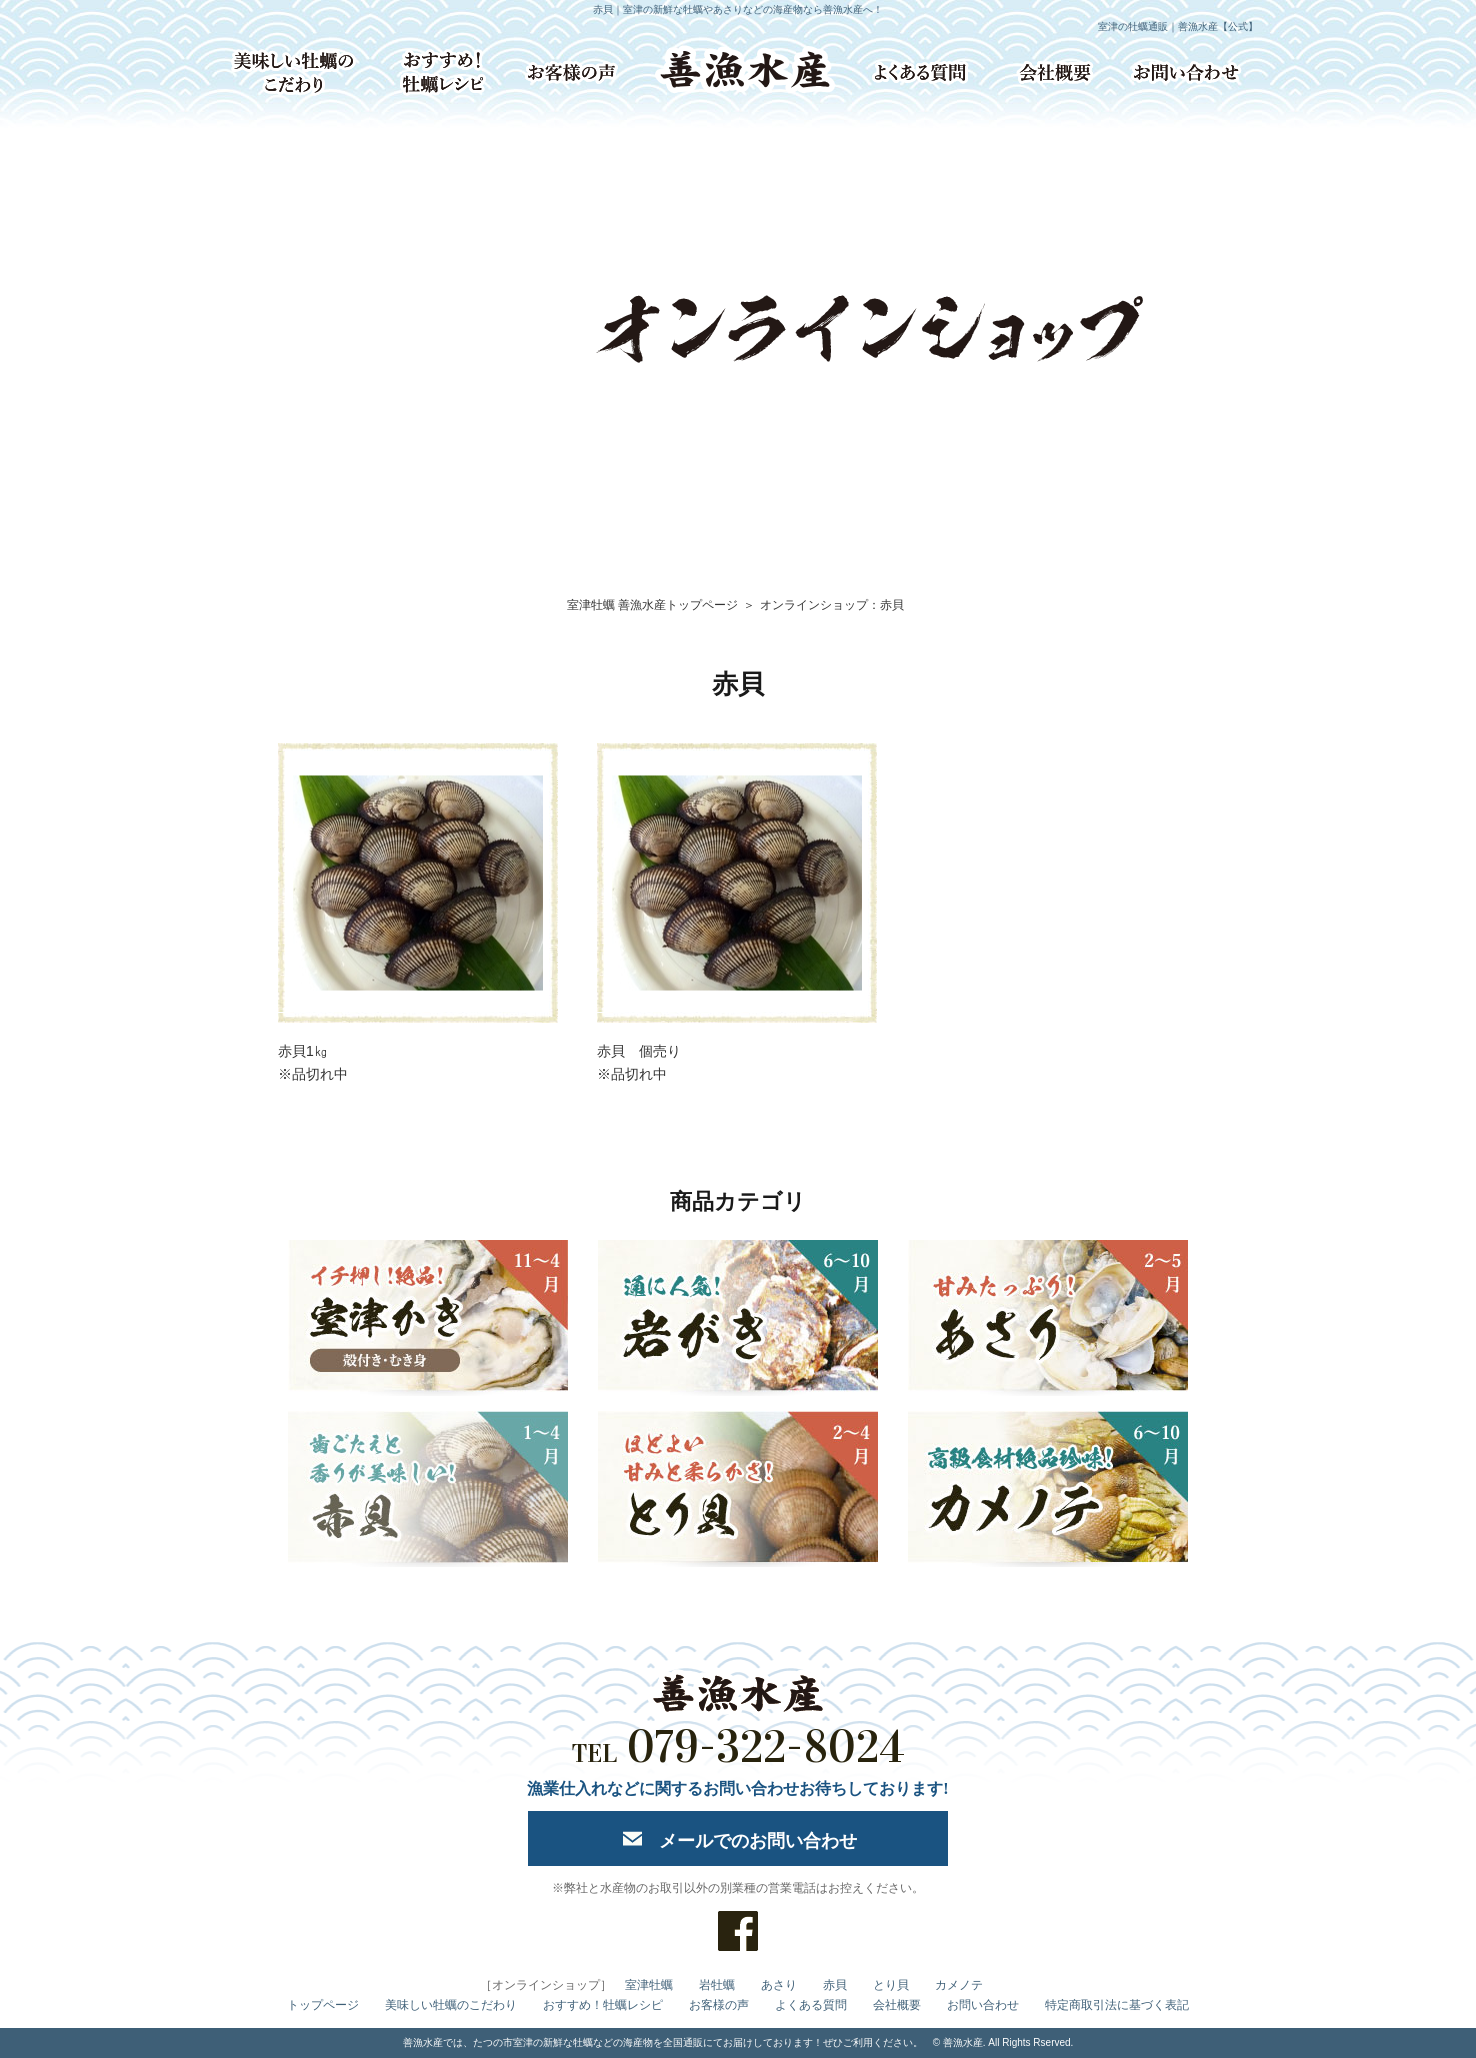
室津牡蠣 (649, 1985)
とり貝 (891, 1985)
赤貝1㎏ (303, 1051)
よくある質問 (811, 2005)
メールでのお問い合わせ (758, 1841)
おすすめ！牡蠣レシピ (603, 2005)
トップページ (323, 2005)
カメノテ (959, 1985)
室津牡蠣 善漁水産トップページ (652, 605)
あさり (779, 1985)
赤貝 (835, 1985)
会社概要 (897, 2005)
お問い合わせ (983, 2005)
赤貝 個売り (639, 1051)
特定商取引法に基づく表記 (1117, 2005)
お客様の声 (719, 2005)
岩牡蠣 (717, 1985)
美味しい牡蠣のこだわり (451, 2005)
